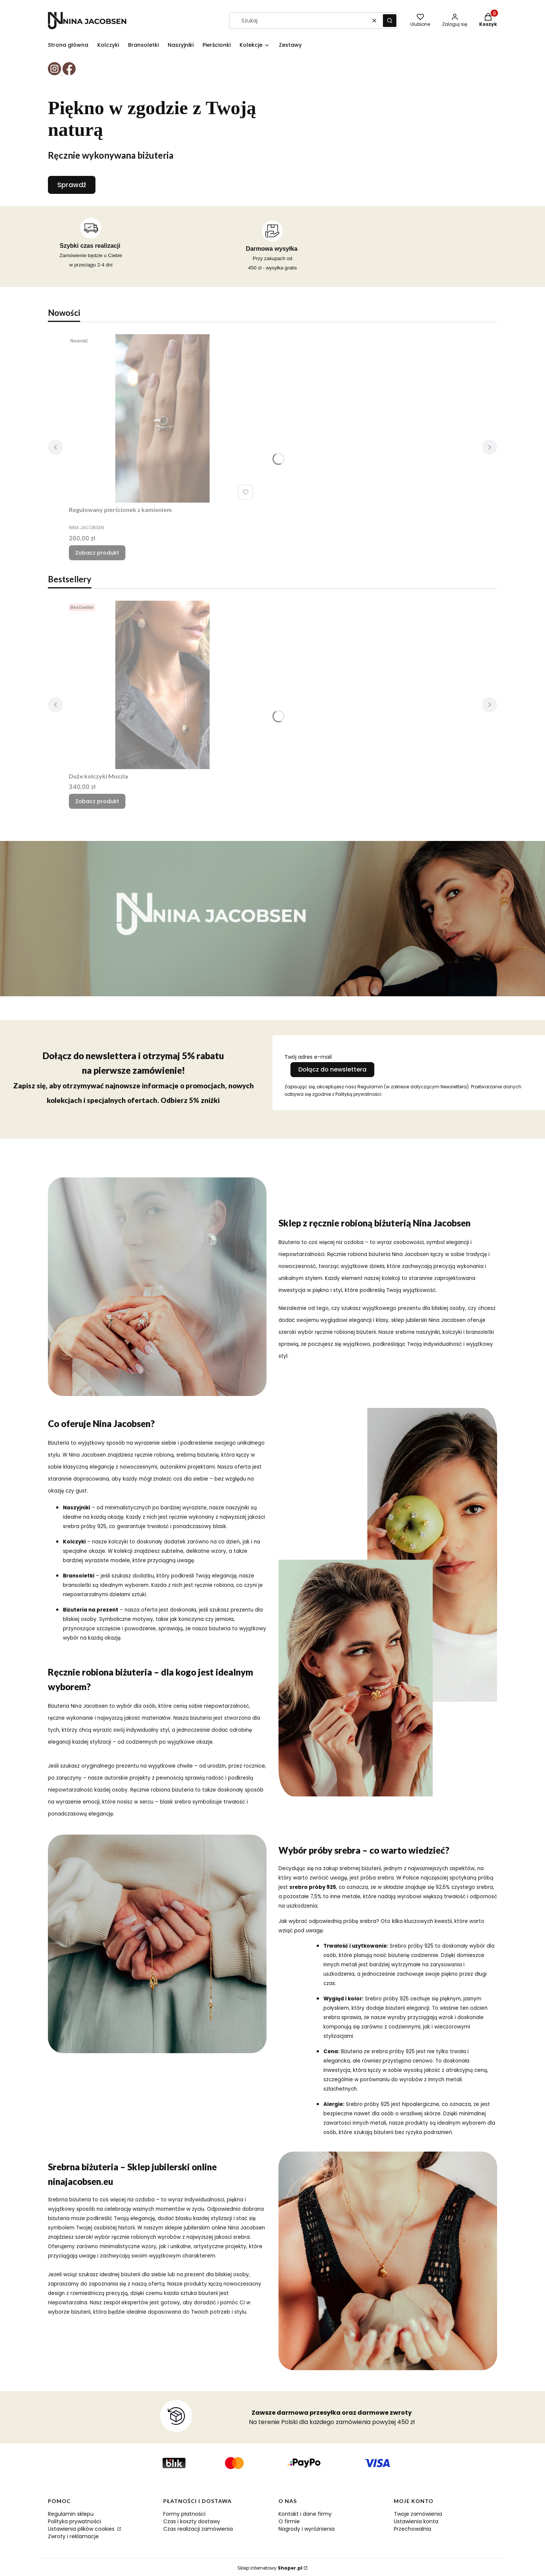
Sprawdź (71, 184)
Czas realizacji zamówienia (198, 2529)
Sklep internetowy (269, 2568)
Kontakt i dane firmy (305, 2514)
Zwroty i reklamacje (73, 2536)
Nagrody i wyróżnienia (306, 2529)
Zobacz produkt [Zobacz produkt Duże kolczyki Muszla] (97, 801)
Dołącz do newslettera (332, 1069)
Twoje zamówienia (418, 2514)
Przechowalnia (412, 2529)
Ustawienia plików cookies (82, 2529)
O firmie (289, 2521)
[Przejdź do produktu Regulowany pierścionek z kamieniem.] (162, 418)
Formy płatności (184, 2514)
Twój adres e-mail (308, 1057)
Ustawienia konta (416, 2521)
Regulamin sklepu (71, 2514)
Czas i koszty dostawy (191, 2521)
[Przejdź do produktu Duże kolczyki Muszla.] (162, 685)
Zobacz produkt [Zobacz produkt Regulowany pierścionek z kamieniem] (97, 553)
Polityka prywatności (74, 2521)
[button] (389, 20)
